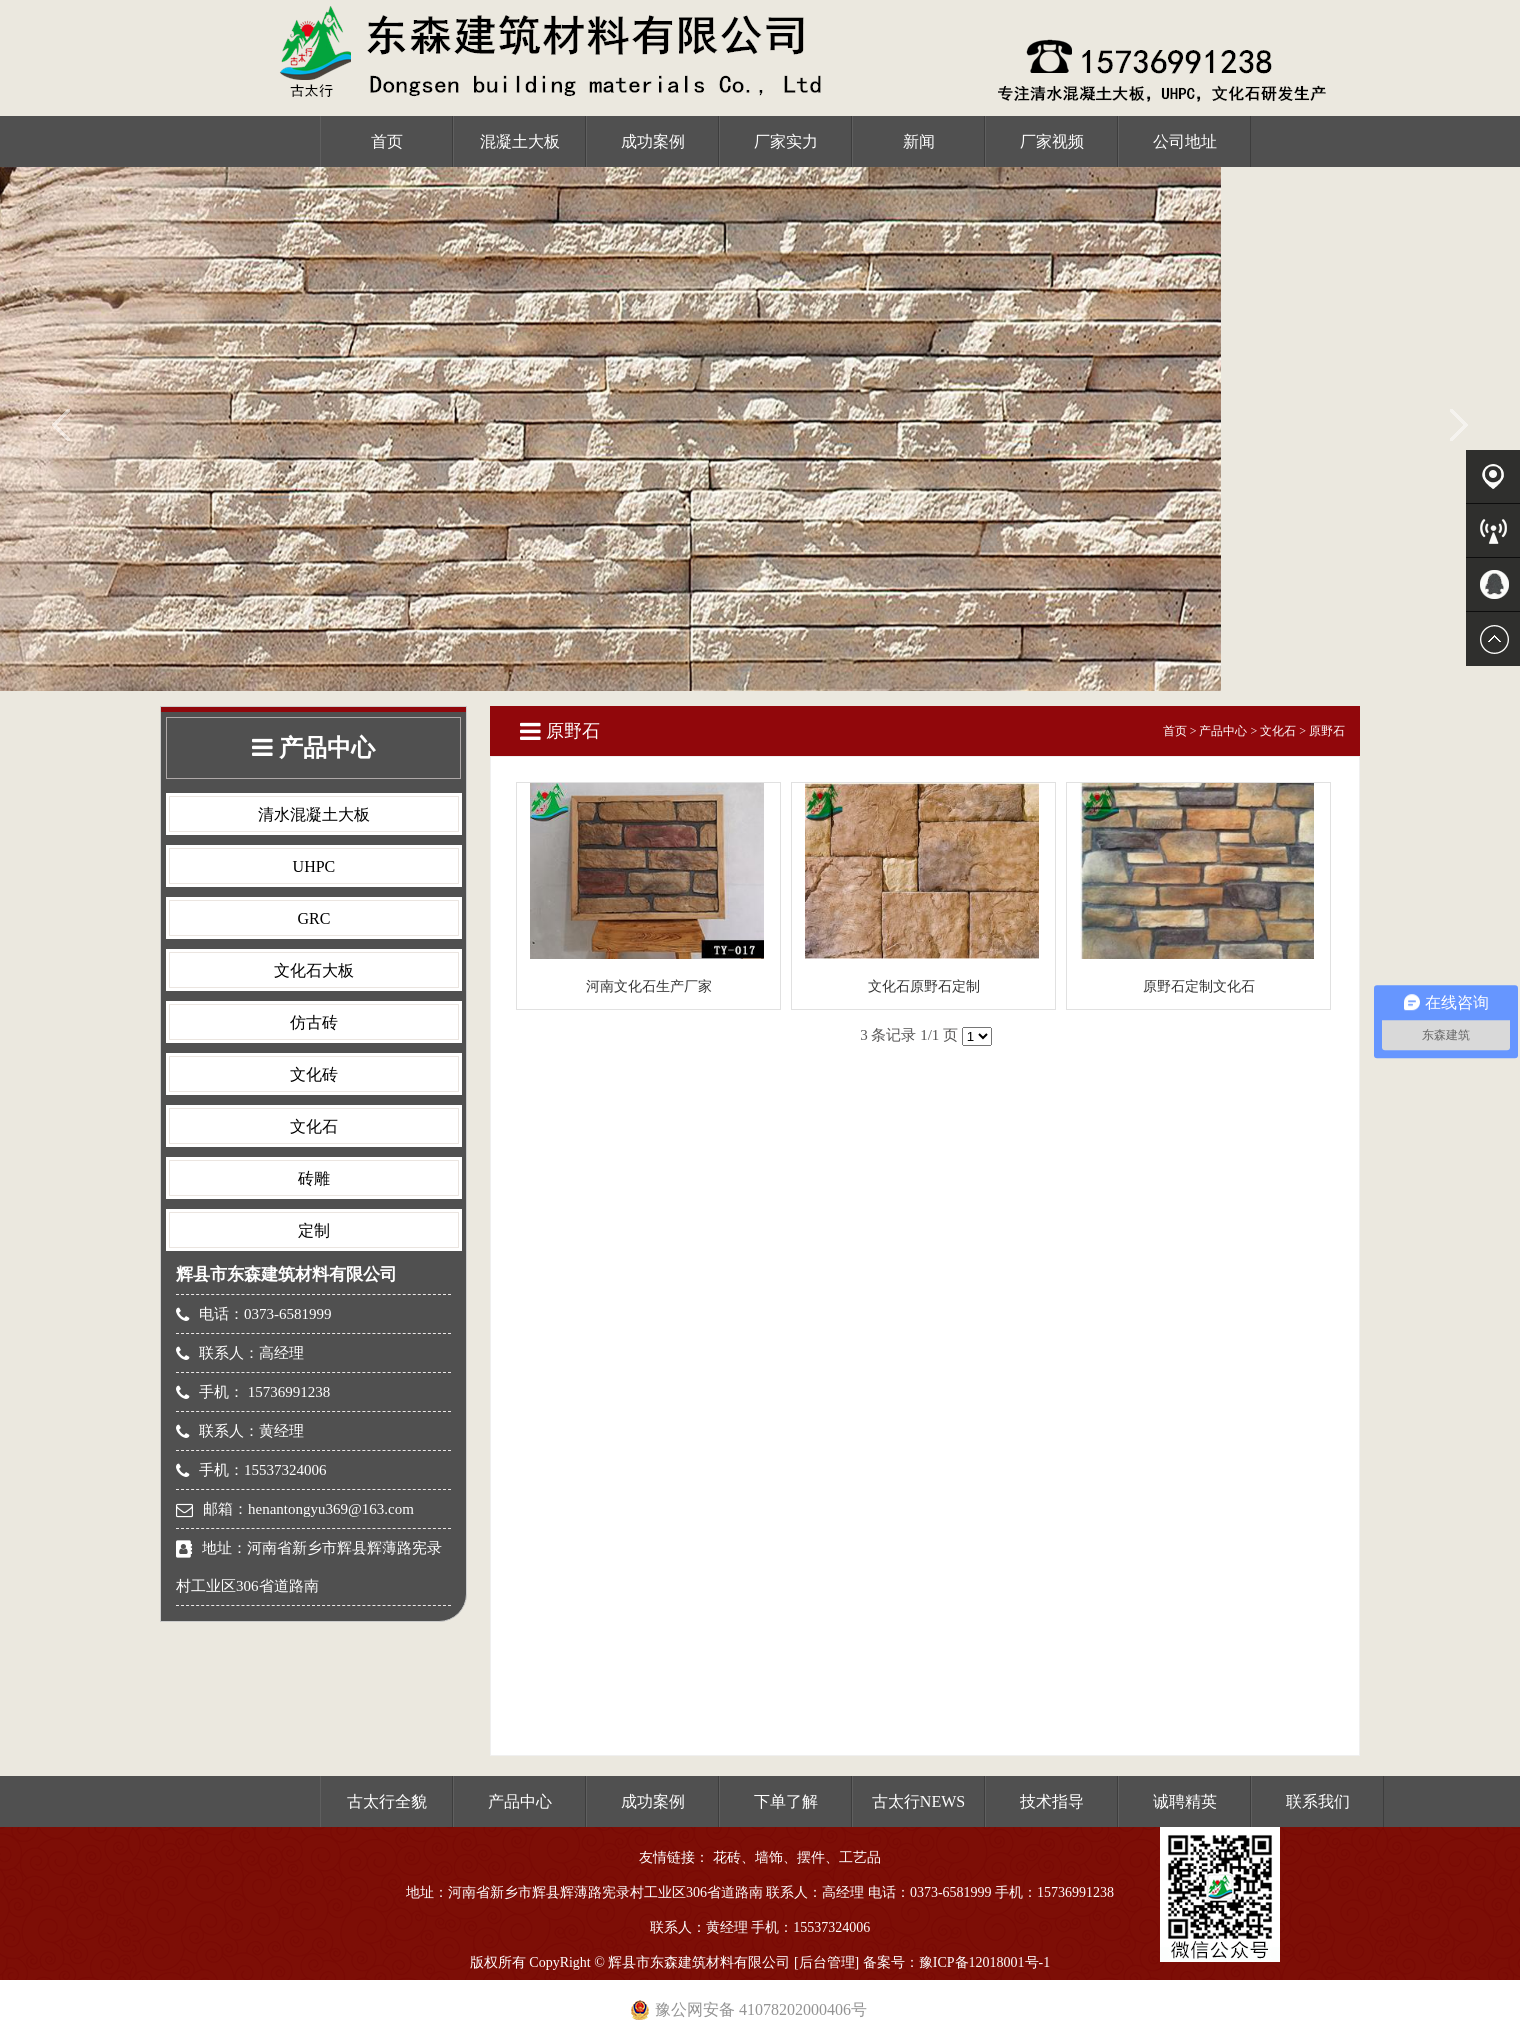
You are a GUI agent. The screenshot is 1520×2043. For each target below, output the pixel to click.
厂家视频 (1052, 141)
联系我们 (1318, 1801)
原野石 (1327, 731)
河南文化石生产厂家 (649, 986)
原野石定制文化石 (1199, 986)
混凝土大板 (520, 141)
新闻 (919, 141)
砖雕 (314, 1178)
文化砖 (314, 1074)
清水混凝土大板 (314, 814)
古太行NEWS (918, 1801)
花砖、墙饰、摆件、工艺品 (797, 1857)
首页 (387, 141)
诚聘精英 (1185, 1801)
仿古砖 (314, 1022)
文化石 (314, 1126)
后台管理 (827, 1962)
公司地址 (1185, 141)
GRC (313, 918)
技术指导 (1052, 1801)
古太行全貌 (387, 1801)
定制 (314, 1230)
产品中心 (1223, 731)
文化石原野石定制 (924, 986)
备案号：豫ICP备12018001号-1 (956, 1962)
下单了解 (786, 1801)
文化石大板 (314, 970)
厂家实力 (786, 141)
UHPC (314, 866)
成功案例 (653, 141)
